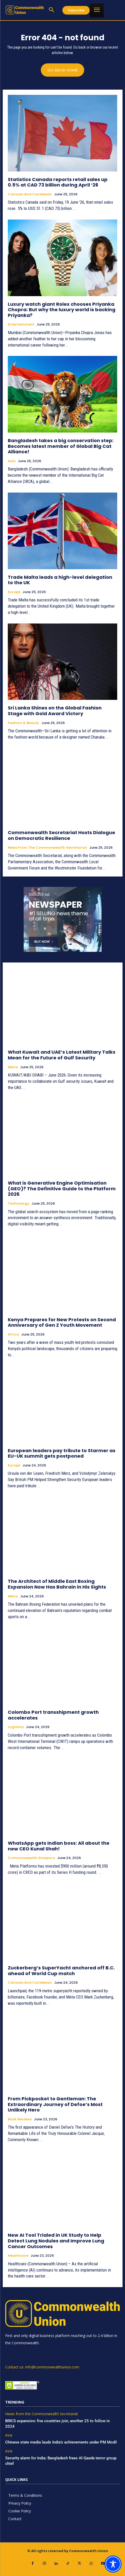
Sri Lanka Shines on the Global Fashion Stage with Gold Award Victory (55, 711)
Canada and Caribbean (30, 194)
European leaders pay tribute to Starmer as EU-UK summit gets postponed (61, 1453)
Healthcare (18, 2256)
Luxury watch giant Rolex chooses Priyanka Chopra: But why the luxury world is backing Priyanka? (61, 309)
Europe (14, 592)
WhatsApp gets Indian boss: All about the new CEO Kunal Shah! (58, 1846)
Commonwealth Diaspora (31, 1858)
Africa (13, 1334)
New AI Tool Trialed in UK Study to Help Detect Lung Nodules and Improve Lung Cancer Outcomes (56, 2240)
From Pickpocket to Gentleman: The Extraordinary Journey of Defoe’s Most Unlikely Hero (55, 2104)
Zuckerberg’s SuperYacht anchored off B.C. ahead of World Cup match (61, 1970)
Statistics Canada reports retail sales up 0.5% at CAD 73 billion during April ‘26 (58, 182)
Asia (12, 461)
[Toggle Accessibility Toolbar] (113, 2564)
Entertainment (21, 324)
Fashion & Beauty (23, 723)
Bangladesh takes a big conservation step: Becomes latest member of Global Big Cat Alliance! (61, 446)
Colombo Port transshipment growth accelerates (53, 1715)
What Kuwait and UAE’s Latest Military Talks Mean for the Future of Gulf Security (61, 1055)
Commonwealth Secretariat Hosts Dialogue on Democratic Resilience (61, 835)
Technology (18, 1203)
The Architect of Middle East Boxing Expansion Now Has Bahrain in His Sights (57, 1584)
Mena (13, 1067)
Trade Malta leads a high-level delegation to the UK (60, 580)
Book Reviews (20, 2119)
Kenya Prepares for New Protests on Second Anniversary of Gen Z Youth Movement (62, 1322)
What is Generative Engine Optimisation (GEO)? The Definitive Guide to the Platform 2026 (62, 1188)
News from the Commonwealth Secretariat (47, 848)
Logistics (16, 1727)
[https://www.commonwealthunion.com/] (24, 10)
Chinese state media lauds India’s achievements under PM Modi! (61, 2442)
